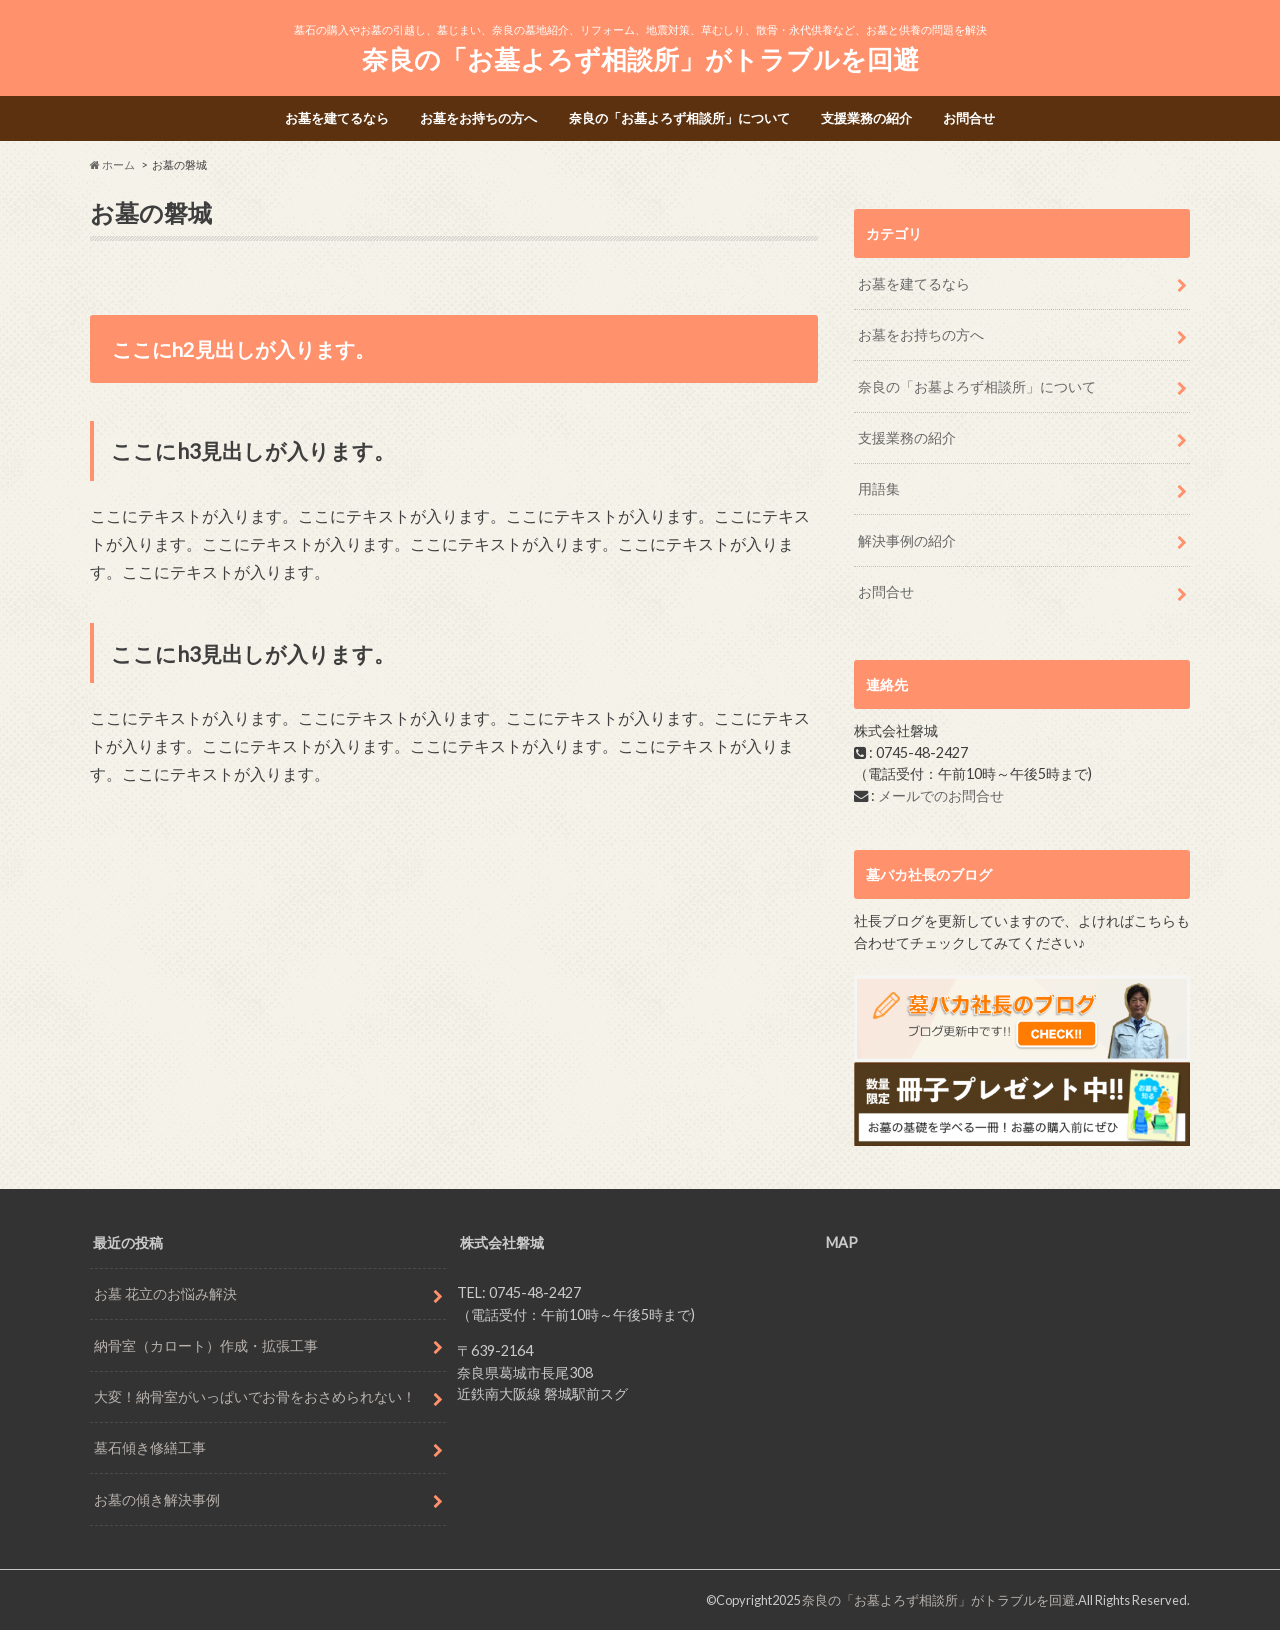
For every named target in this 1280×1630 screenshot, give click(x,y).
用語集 (879, 488)
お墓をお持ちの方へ (478, 118)
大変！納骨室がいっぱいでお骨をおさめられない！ (255, 1396)
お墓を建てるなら (337, 118)
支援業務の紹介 (866, 118)
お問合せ (969, 118)
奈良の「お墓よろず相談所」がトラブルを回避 (640, 59)
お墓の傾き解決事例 (157, 1499)
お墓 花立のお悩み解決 (165, 1293)
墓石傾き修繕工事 (150, 1447)
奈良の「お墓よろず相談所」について (679, 118)
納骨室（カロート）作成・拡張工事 (206, 1345)
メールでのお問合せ (941, 795)
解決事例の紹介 (907, 540)
